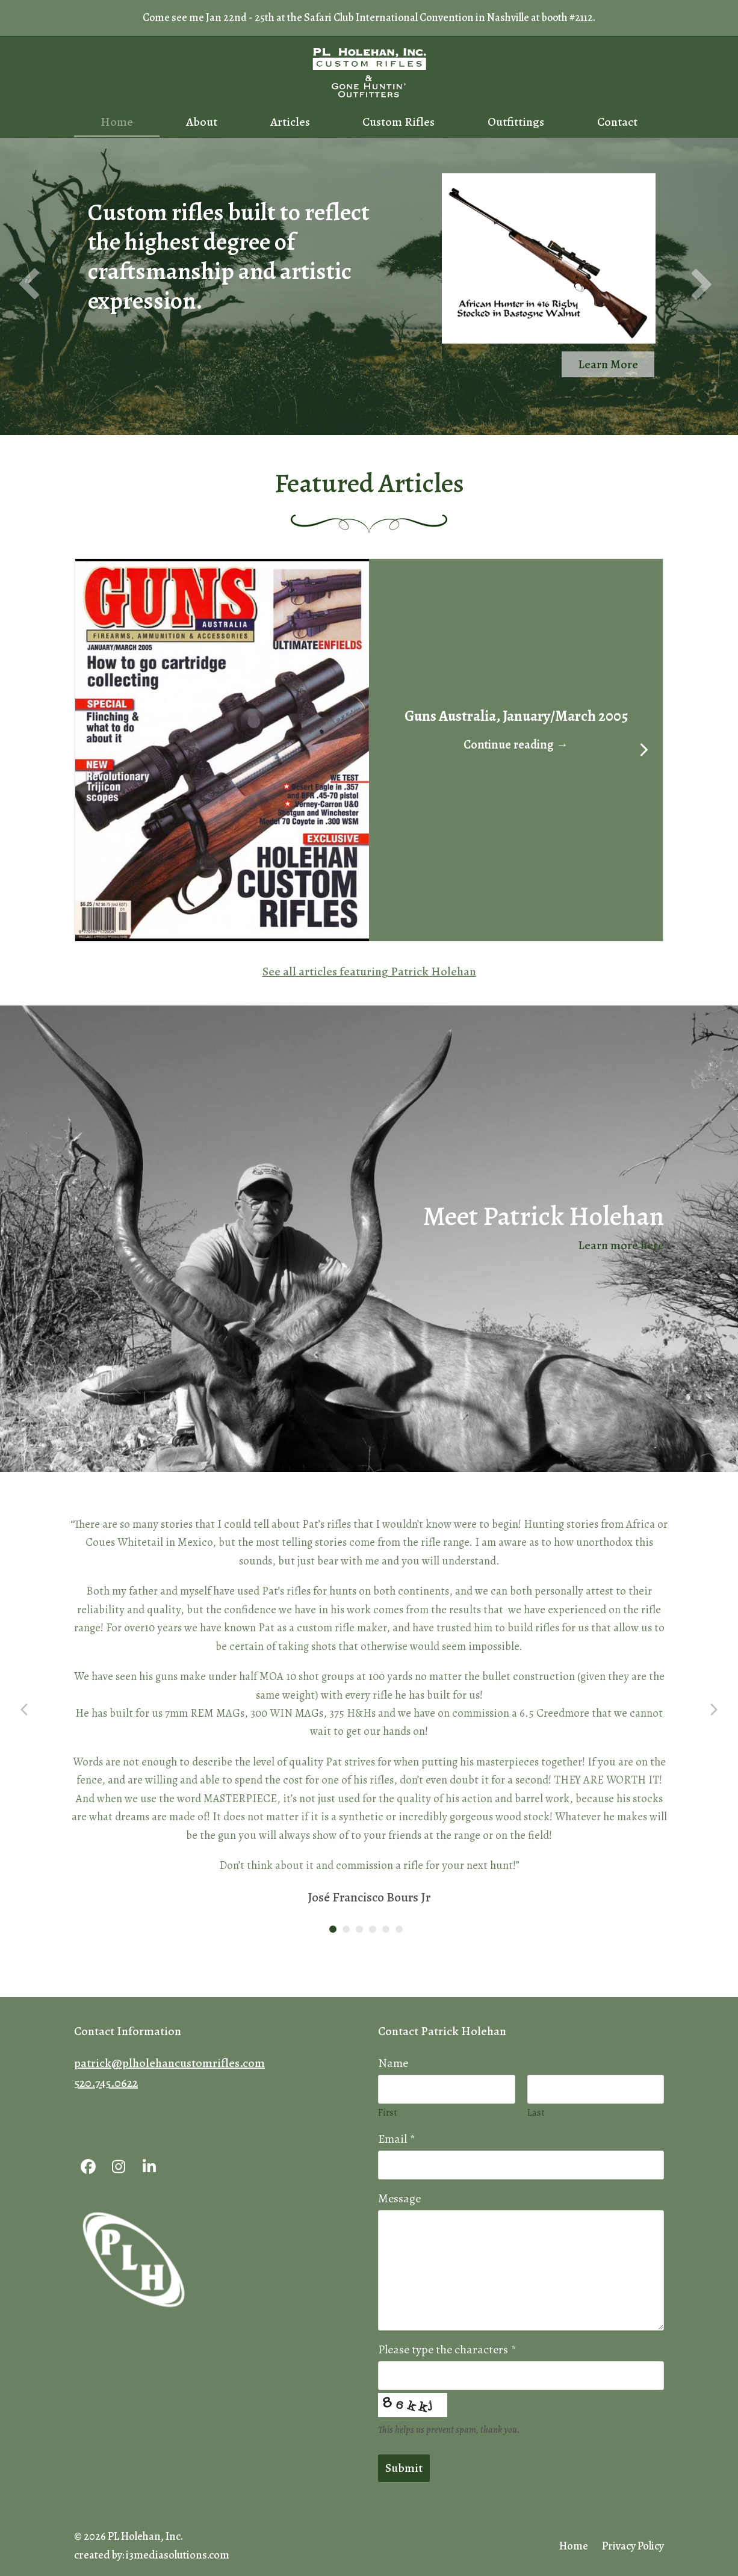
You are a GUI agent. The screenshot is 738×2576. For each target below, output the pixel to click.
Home (573, 2545)
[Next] (643, 750)
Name (393, 2063)
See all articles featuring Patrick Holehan (369, 971)
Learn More (608, 364)
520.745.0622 (106, 2083)
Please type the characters (447, 2349)
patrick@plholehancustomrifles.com (169, 2063)
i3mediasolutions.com (177, 2554)
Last (536, 2112)
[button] (222, 749)
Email (396, 2139)
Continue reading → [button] (516, 745)
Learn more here (621, 1245)
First (387, 2112)
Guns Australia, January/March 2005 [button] (516, 716)
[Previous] (95, 750)
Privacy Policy (633, 2545)
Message (399, 2198)
